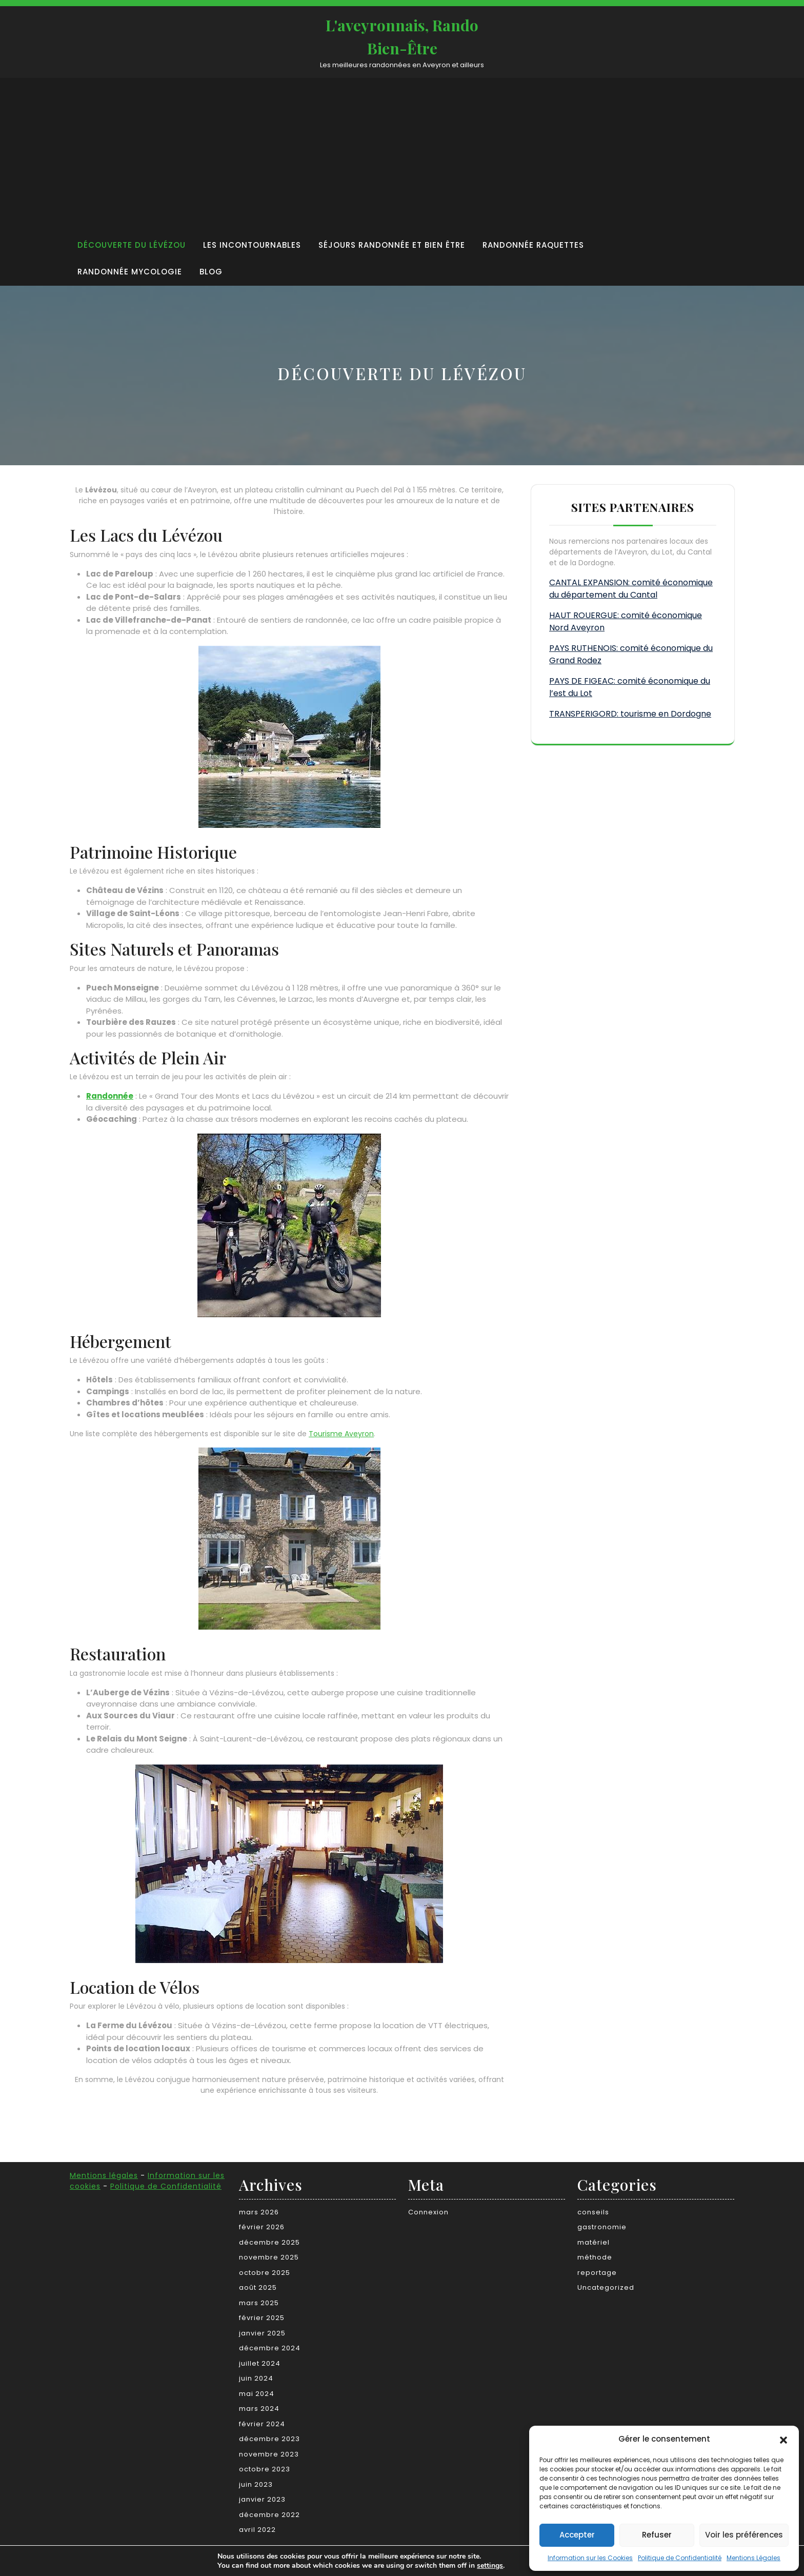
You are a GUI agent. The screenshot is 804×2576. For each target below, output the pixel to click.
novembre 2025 (269, 2257)
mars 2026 (259, 2212)
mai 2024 (256, 2394)
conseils (593, 2212)
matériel (593, 2242)
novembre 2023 (269, 2454)
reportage (597, 2272)
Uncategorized (605, 2287)
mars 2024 (259, 2408)
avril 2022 (257, 2529)
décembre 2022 (269, 2515)
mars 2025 (259, 2303)
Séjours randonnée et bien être (391, 245)
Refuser (657, 2534)
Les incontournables (252, 245)
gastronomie (602, 2227)
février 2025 (262, 2318)
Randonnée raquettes (533, 245)
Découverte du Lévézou (131, 245)
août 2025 (258, 2287)
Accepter (577, 2534)
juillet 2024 (259, 2363)
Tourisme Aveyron (341, 1434)
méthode (594, 2257)
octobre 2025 (264, 2272)
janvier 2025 (262, 2333)
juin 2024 (256, 2378)
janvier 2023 (262, 2499)
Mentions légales (104, 2175)
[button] (783, 2439)
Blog (211, 271)
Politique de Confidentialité (679, 2557)
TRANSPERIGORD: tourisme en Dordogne (630, 714)
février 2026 (262, 2227)
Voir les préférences (744, 2534)
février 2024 (262, 2424)
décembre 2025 (269, 2242)
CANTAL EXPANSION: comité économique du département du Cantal (631, 589)
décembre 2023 (269, 2439)
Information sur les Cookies (590, 2557)
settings (487, 2564)
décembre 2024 (269, 2348)
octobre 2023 (264, 2469)
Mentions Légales (753, 2557)
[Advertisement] (374, 155)
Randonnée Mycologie (129, 271)
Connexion (428, 2212)
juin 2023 (256, 2484)
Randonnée (109, 1096)
